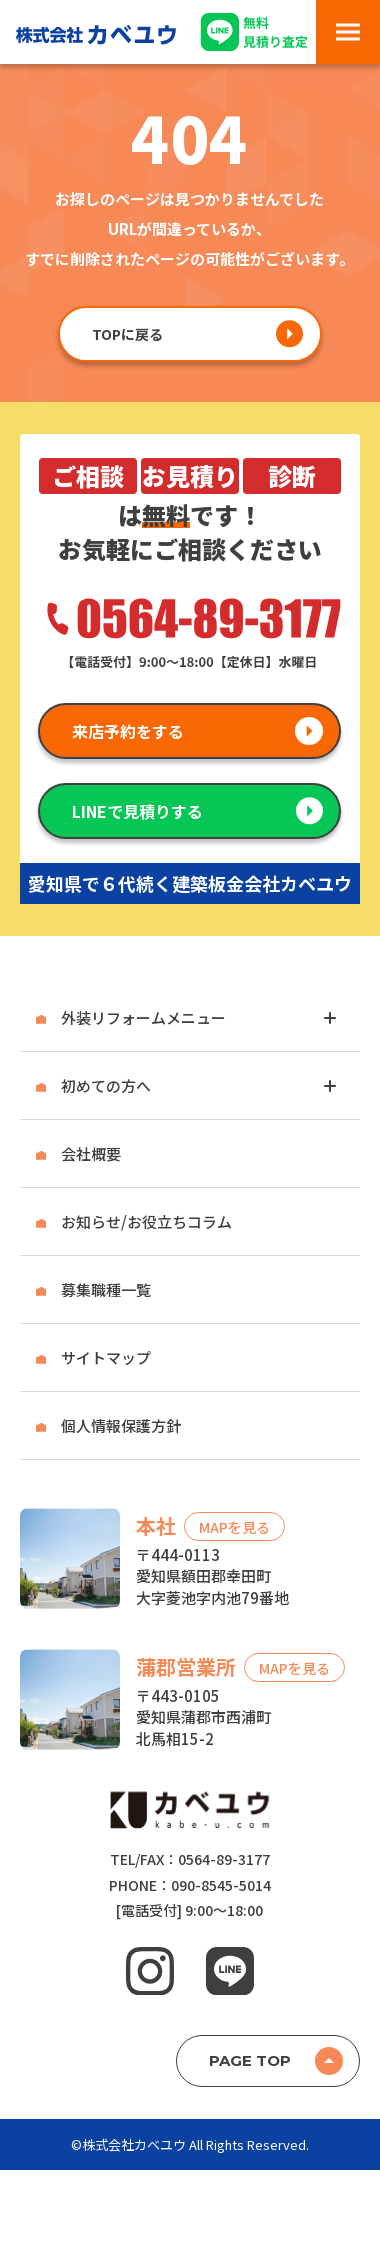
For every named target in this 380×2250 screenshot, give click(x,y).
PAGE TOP (250, 2060)
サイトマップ (106, 1357)
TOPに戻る (127, 334)
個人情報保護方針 (121, 1425)
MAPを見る (234, 1526)
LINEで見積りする (137, 811)
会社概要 (91, 1153)
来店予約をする (128, 731)
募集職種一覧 (106, 1289)
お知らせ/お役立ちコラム (146, 1221)
